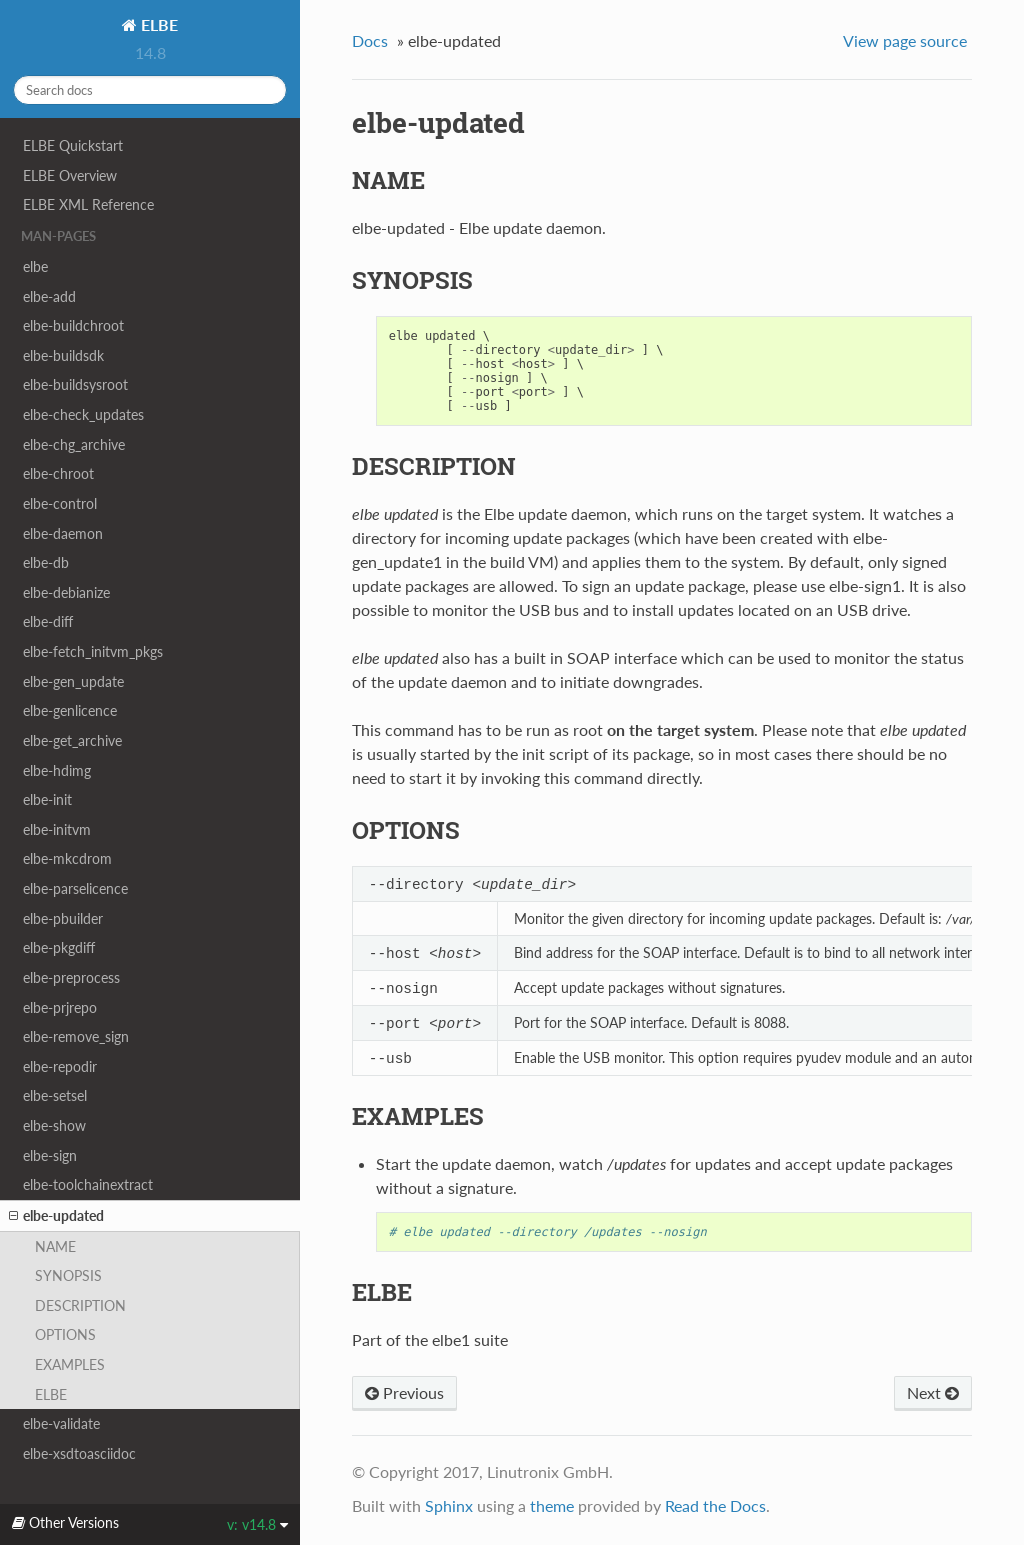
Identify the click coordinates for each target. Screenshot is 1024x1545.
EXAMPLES (70, 1364)
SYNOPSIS (68, 1275)
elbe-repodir (60, 1066)
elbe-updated (56, 1216)
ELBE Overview (70, 175)
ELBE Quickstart (73, 145)
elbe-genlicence (70, 710)
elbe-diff (48, 621)
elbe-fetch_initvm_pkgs (93, 651)
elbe (35, 266)
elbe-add (49, 296)
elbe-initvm (57, 829)
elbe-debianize (66, 592)
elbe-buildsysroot (75, 384)
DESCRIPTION (80, 1305)
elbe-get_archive (72, 740)
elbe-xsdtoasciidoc (79, 1453)
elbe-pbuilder (63, 918)
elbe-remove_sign (76, 1036)
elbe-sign (50, 1155)
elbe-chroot (58, 473)
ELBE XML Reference (88, 204)
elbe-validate (61, 1423)
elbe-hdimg (57, 770)
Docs (370, 40)
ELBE (157, 24)
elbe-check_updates (83, 414)
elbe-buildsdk (63, 355)
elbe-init (47, 799)
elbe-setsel (55, 1095)
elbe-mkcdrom (67, 858)
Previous (404, 1397)
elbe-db (46, 562)
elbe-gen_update (73, 681)
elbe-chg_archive (74, 444)
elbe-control (60, 503)
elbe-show (54, 1125)
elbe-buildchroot (73, 325)
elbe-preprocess (71, 977)
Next (933, 1397)
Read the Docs (715, 1510)
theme (552, 1510)
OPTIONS (65, 1334)
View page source (905, 40)
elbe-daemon (63, 533)
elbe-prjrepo (60, 1007)
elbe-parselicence (75, 888)
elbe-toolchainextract (88, 1184)
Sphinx (449, 1510)
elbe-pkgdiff (59, 947)
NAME (55, 1246)
